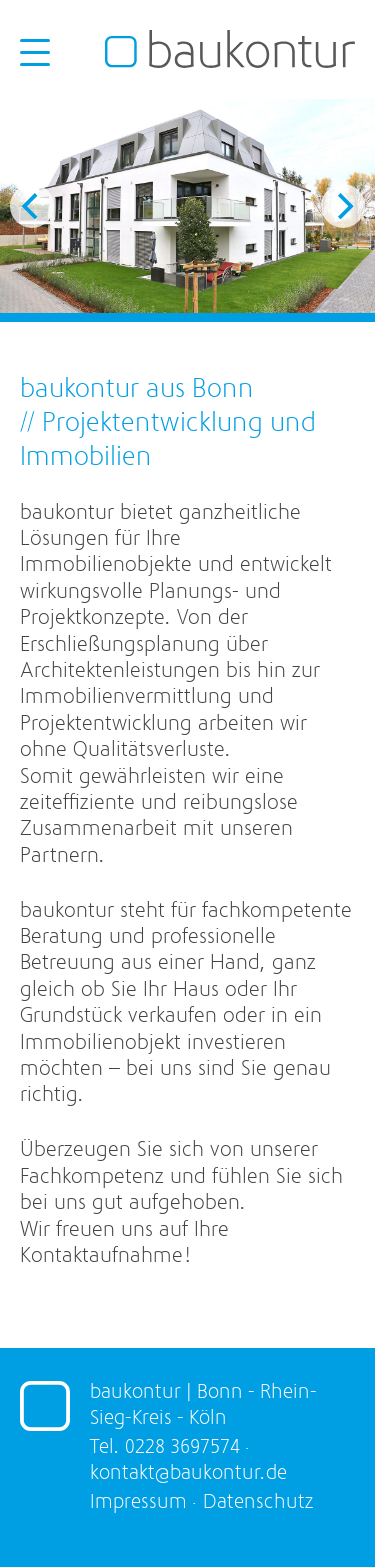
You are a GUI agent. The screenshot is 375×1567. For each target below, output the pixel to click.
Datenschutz (258, 1501)
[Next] (343, 206)
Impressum (138, 1501)
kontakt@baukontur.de (188, 1472)
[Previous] (32, 206)
